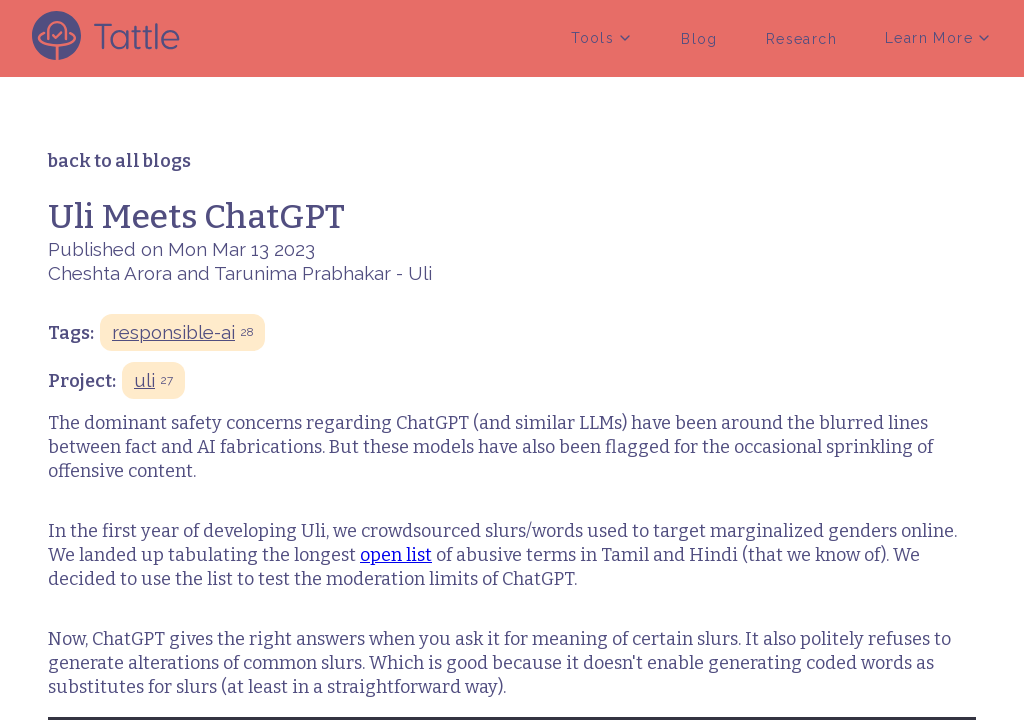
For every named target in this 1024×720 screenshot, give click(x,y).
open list (396, 555)
